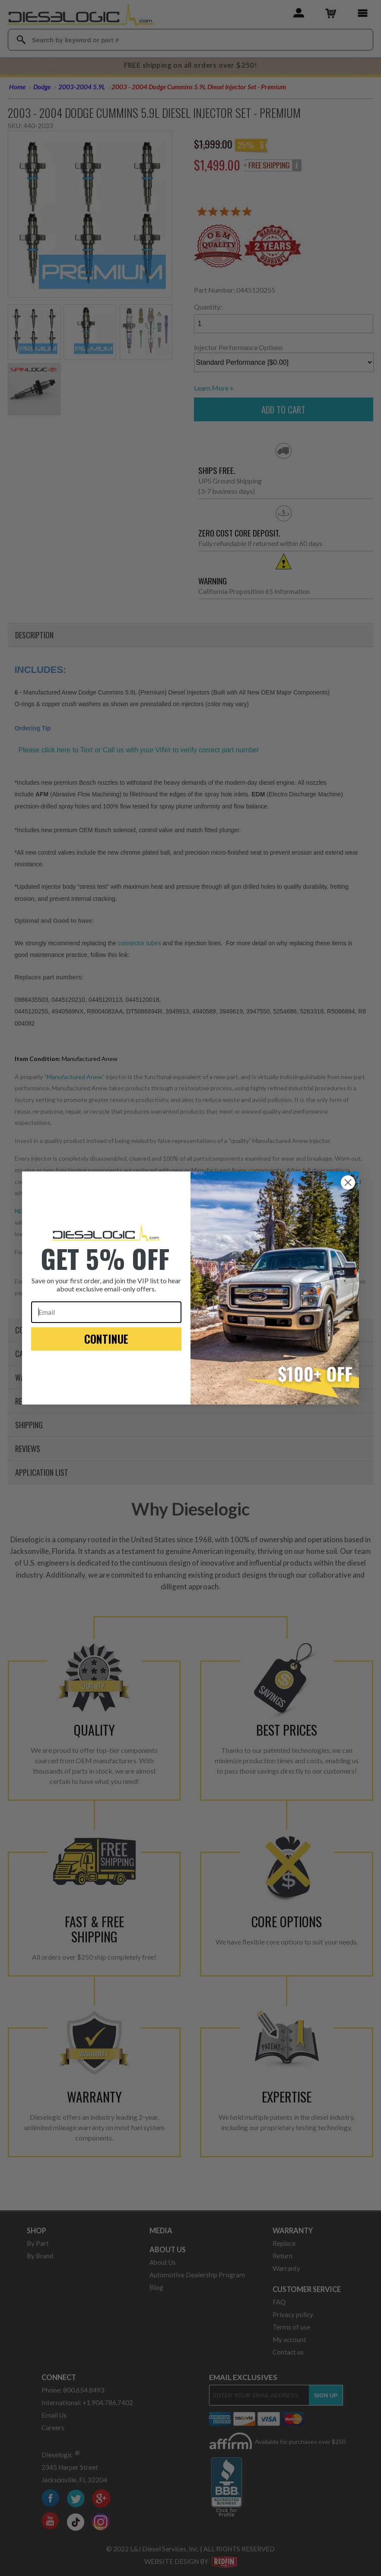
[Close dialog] (348, 1182)
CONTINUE (106, 1339)
